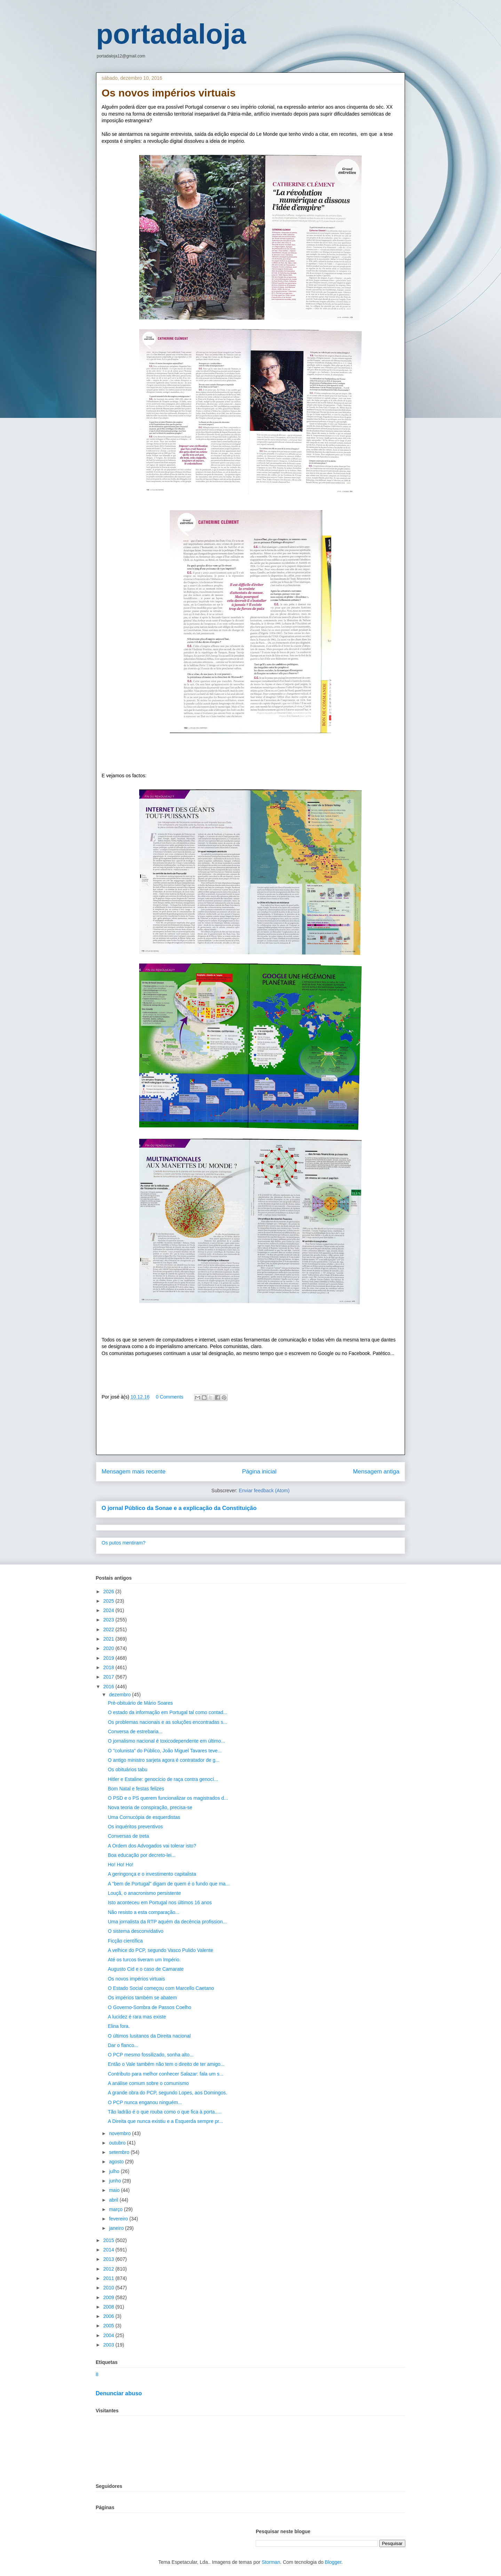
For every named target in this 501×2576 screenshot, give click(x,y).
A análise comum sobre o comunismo (148, 2083)
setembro (119, 2152)
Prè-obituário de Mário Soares (140, 1703)
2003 (109, 2345)
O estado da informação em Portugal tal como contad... (167, 1712)
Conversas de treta (128, 1836)
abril (114, 2200)
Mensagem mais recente (134, 1471)
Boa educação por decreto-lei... (142, 1855)
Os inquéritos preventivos (135, 1826)
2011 (109, 2278)
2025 (109, 1601)
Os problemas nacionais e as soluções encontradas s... (167, 1722)
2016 (109, 1686)
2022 (109, 1629)
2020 (109, 1648)
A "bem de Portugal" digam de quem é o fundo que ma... (169, 1883)
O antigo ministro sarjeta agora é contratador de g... (164, 1760)
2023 (109, 1619)
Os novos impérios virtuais (136, 1979)
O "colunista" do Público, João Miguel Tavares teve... (165, 1750)
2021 (109, 1639)
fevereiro (119, 2218)
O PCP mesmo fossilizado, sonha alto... (150, 2054)
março (116, 2209)
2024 (109, 1610)
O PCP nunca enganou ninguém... (145, 2102)
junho (115, 2181)
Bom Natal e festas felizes (136, 1788)
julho (114, 2171)
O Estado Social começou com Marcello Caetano (161, 1988)
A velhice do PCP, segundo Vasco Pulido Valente (160, 1950)
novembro (120, 2133)
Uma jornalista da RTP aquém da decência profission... (167, 1921)
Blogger (333, 2562)
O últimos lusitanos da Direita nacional (149, 2036)
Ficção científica (125, 1941)
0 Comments (169, 1397)
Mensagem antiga (376, 1471)
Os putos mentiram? (123, 1543)
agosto (117, 2161)
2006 (109, 2316)
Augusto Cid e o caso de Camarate (146, 1969)
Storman (271, 2562)
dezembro (120, 1694)
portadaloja (171, 33)
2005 (109, 2325)
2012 (109, 2269)
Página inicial (259, 1471)
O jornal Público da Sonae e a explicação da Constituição (179, 1508)
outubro (118, 2143)
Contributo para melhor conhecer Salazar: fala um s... (165, 2074)
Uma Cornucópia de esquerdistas (144, 1817)
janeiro (117, 2228)
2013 (109, 2259)
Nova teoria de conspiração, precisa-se (150, 1807)
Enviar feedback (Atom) (264, 1490)
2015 (109, 2240)
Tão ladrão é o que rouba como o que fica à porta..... (165, 2112)
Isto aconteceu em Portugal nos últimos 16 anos (160, 1902)
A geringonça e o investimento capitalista (152, 1874)
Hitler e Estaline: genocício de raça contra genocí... (163, 1779)
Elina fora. (119, 2026)
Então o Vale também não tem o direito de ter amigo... (166, 2064)
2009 (109, 2297)
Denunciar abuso (119, 2393)
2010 (109, 2287)
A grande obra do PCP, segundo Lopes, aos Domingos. (167, 2092)
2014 (109, 2249)
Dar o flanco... (123, 2045)
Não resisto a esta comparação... (143, 1912)
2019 (109, 1658)
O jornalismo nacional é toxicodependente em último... (166, 1741)
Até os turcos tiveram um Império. (144, 1959)
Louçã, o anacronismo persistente (144, 1893)
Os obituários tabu (128, 1769)
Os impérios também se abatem (142, 1997)
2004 (109, 2335)
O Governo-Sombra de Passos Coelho (149, 2007)
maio (115, 2190)
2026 (109, 1591)
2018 (109, 1667)
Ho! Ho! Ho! (120, 1864)
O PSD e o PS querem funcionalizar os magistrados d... (168, 1798)
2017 (109, 1677)
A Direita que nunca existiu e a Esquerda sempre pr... (165, 2121)
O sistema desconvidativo (136, 1931)
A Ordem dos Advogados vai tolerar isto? (152, 1846)
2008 (109, 2307)
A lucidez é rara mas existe (137, 2016)
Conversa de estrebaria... (135, 1731)
